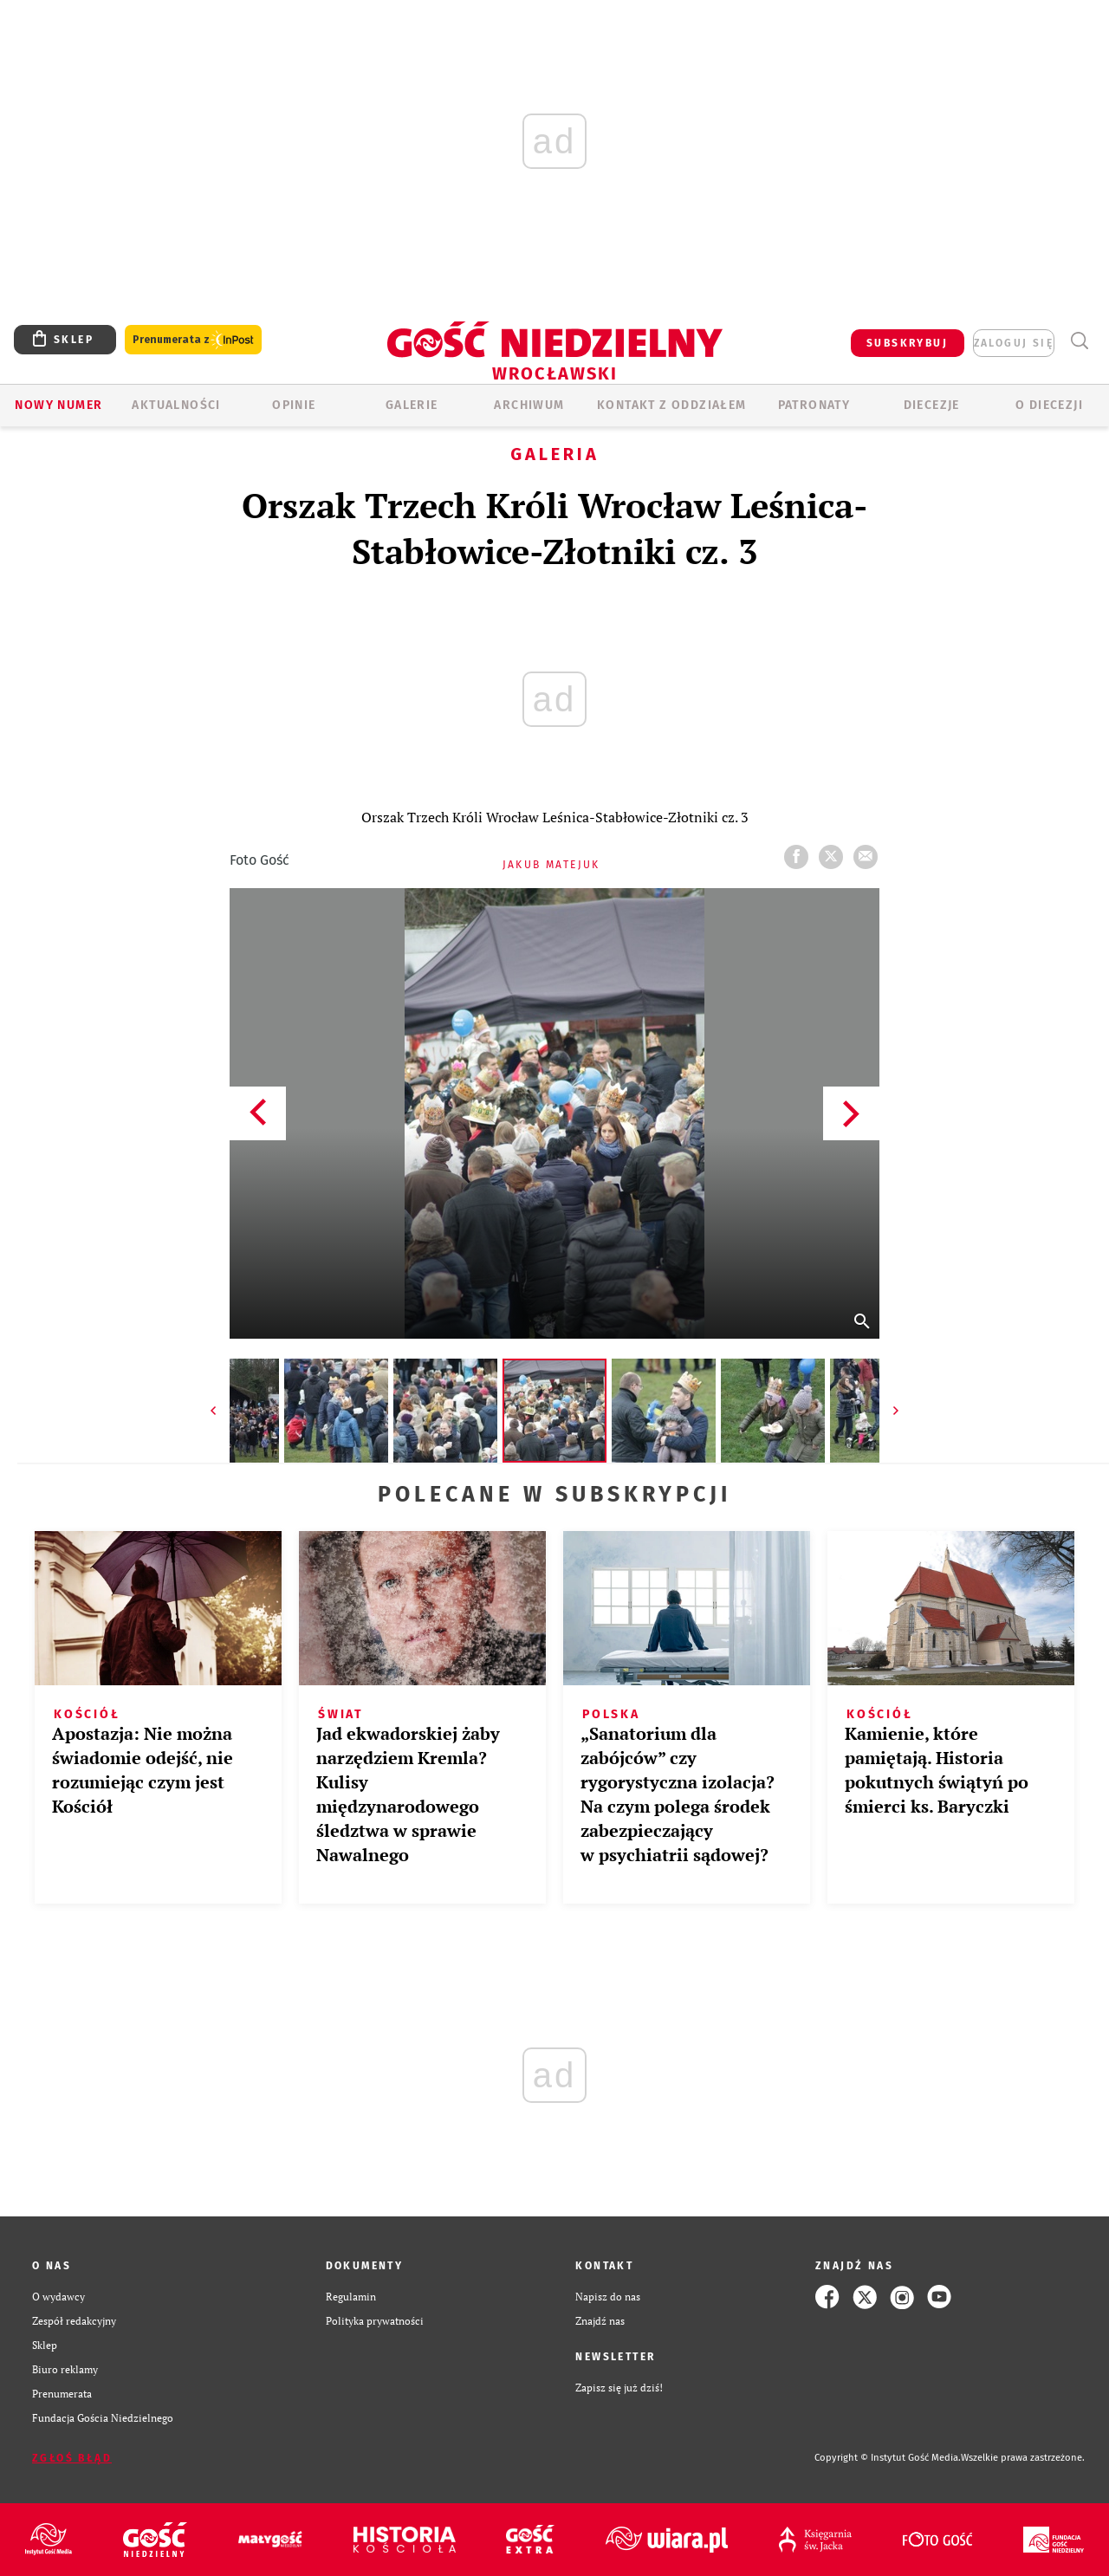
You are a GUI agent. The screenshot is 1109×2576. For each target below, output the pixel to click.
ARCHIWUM (529, 405)
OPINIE (293, 405)
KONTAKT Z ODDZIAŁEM (672, 405)
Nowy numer (58, 405)
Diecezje (932, 405)
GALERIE (412, 405)
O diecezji (1049, 405)
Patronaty (814, 405)
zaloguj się (1014, 343)
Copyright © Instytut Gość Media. (887, 2457)
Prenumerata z (193, 340)
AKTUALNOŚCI (176, 405)
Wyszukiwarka (1079, 341)
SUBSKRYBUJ (907, 343)
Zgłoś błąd (72, 2458)
